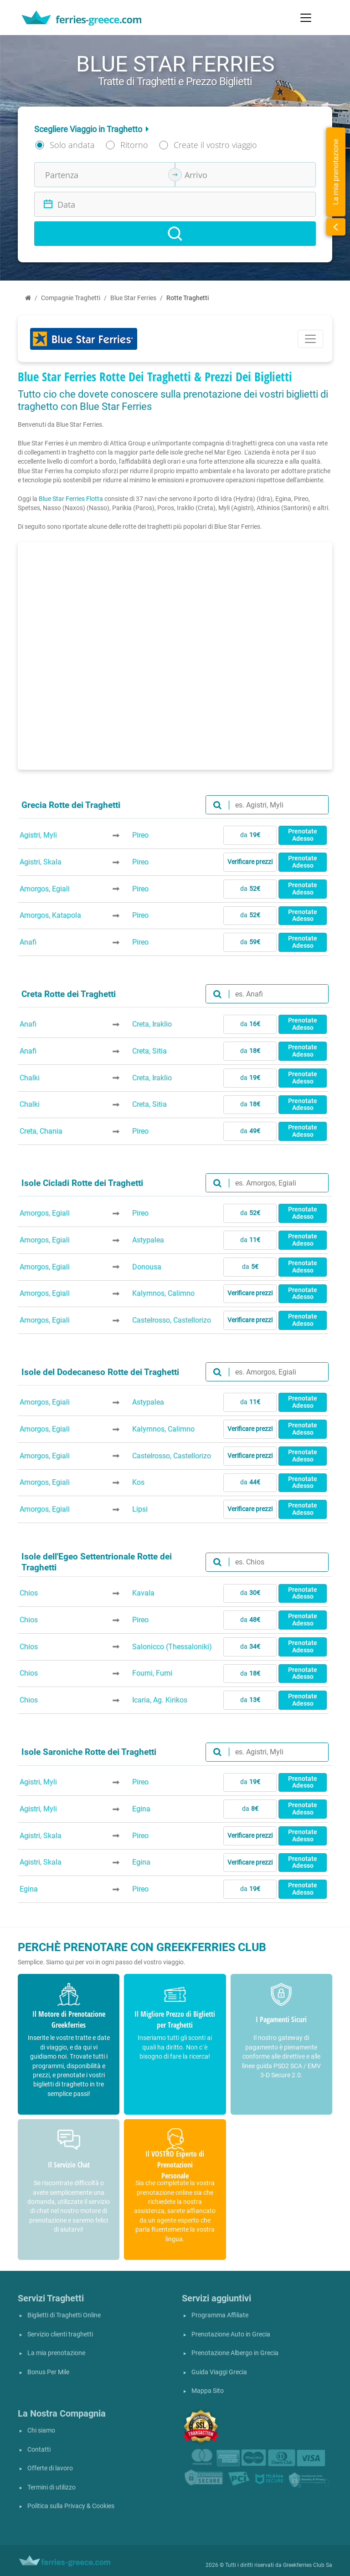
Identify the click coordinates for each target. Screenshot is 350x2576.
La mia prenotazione (56, 2353)
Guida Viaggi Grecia (219, 2372)
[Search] (175, 233)
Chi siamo (41, 2430)
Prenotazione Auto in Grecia (230, 2334)
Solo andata (72, 144)
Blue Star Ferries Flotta (71, 498)
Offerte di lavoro (50, 2468)
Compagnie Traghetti (70, 298)
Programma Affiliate (219, 2315)
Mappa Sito (207, 2391)
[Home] (28, 298)
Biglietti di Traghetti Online (64, 2315)
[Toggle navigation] (305, 18)
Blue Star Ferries (133, 298)
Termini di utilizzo (51, 2487)
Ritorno (134, 144)
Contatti (39, 2449)
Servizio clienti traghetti (60, 2334)
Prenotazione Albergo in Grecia (234, 2353)
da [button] (250, 835)
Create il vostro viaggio (215, 144)
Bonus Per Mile (48, 2372)
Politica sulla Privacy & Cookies (70, 2506)
